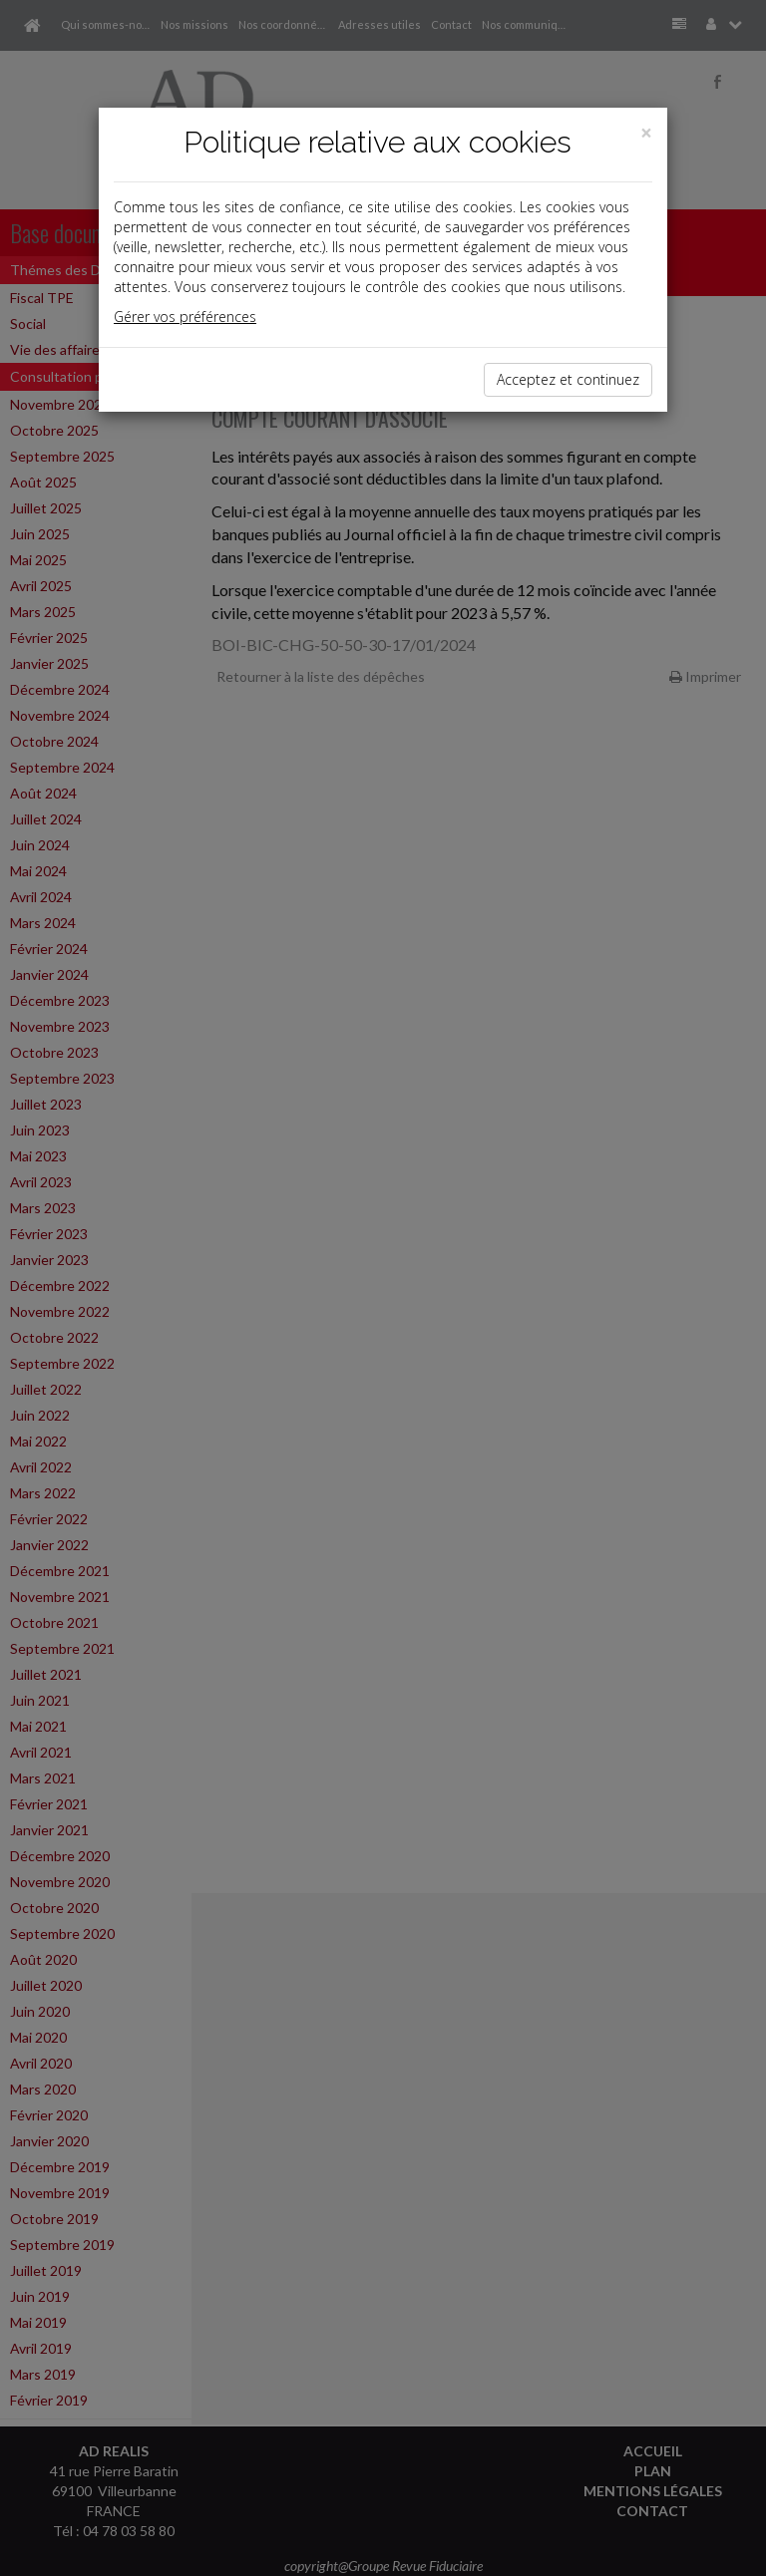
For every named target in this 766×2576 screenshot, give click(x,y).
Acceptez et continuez (568, 379)
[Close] (646, 133)
